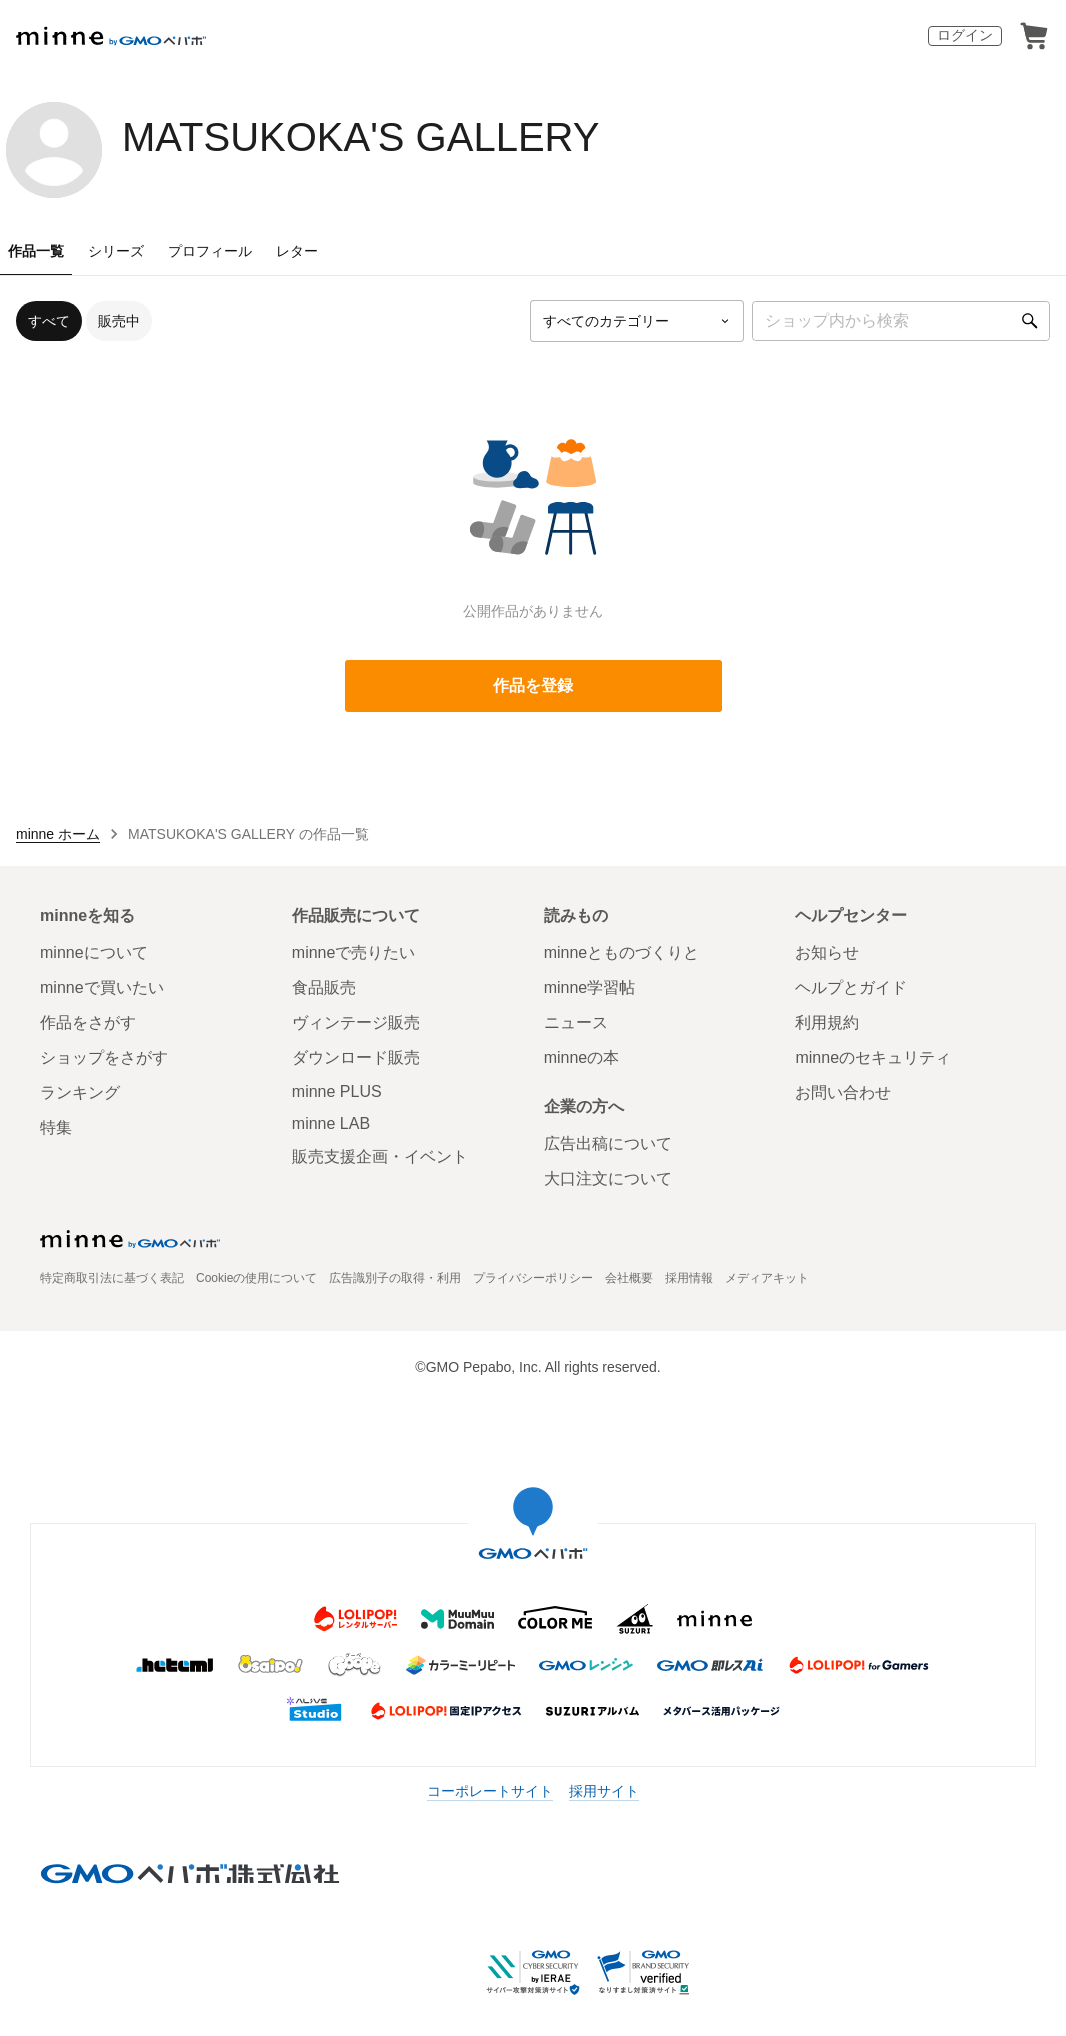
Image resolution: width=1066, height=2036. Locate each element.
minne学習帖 (590, 987)
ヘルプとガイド (851, 987)
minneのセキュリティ (873, 1057)
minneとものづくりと (622, 952)
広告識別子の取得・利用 (395, 1278)
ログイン (965, 35)
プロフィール (210, 251)
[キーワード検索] (901, 321)
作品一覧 (36, 251)
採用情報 (689, 1278)
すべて (49, 321)
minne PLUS (337, 1091)
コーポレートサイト (490, 1791)
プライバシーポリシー (533, 1278)
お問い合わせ (843, 1092)
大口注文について (608, 1178)
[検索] (1030, 321)
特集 (56, 1127)
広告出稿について (608, 1143)
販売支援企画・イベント (380, 1156)
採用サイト (604, 1791)
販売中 (119, 321)
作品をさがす (88, 1022)
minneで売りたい (354, 952)
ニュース (576, 1022)
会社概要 (629, 1278)
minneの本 (582, 1057)
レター (297, 251)
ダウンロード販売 (356, 1057)
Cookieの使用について (256, 1278)
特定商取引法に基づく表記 (112, 1278)
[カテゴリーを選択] (637, 321)
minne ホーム (58, 834)
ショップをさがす (104, 1057)
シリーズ (116, 251)
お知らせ (827, 952)
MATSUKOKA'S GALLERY (360, 137)
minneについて (94, 952)
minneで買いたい (102, 987)
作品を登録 (533, 685)
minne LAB (331, 1123)
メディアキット (767, 1278)
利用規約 (827, 1022)
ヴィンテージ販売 (356, 1022)
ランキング (80, 1092)
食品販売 (324, 987)
